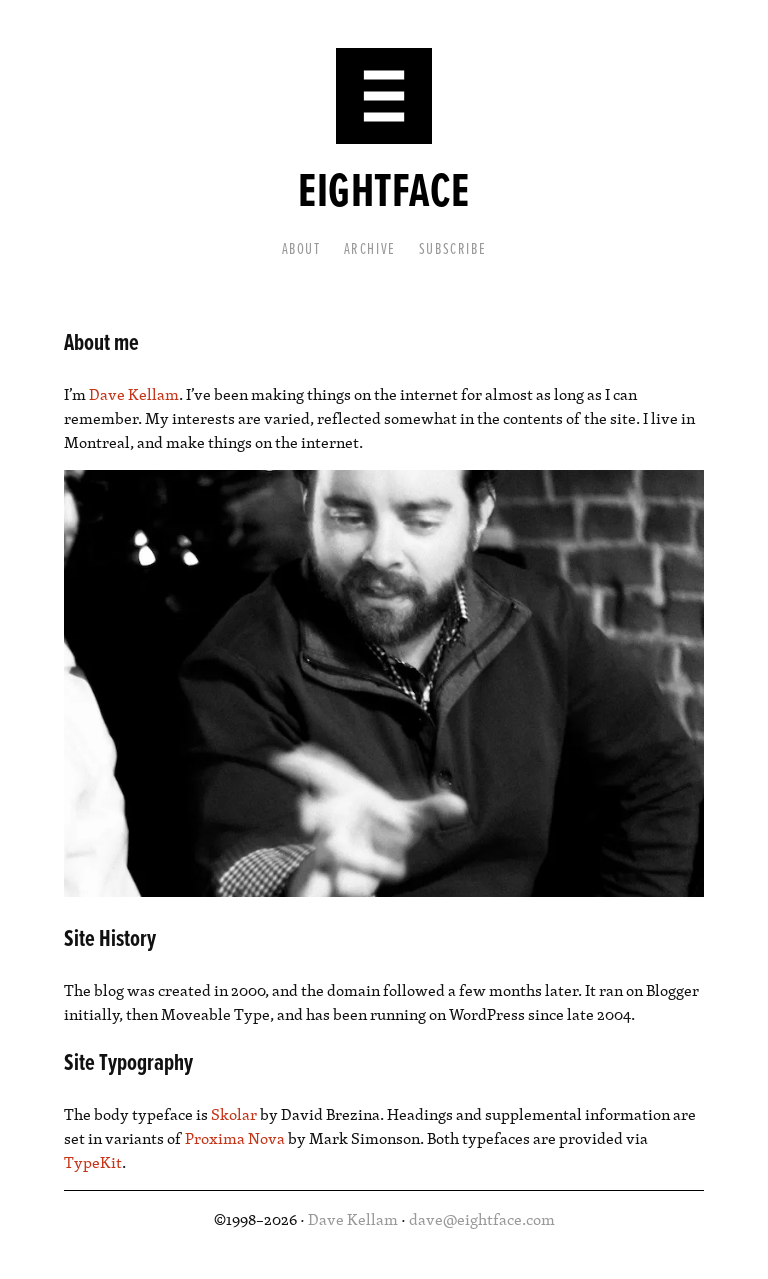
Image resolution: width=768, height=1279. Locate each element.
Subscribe (452, 249)
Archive (370, 249)
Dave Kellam (134, 394)
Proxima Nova (235, 1138)
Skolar (234, 1114)
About (301, 249)
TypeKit (93, 1162)
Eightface (383, 193)
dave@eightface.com (482, 1219)
